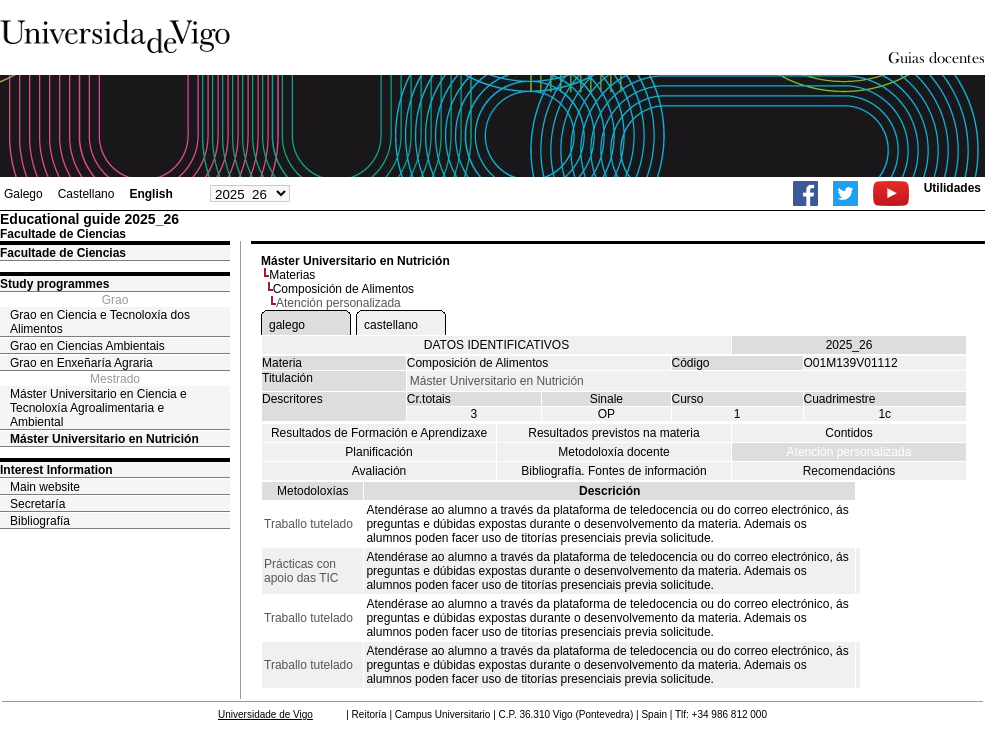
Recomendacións (849, 471)
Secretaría (37, 504)
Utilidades (952, 188)
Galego (23, 194)
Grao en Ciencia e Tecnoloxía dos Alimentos (100, 322)
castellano (391, 325)
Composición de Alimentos (343, 289)
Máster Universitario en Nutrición (104, 439)
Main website (45, 487)
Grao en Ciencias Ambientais (87, 346)
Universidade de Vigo (265, 714)
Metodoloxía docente (613, 452)
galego (287, 325)
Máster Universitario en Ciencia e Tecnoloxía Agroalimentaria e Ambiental (98, 408)
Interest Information (56, 470)
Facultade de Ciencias (63, 253)
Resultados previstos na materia (613, 433)
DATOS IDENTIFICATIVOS (496, 345)
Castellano (86, 194)
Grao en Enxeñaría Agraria (81, 363)
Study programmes (54, 284)
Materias (292, 275)
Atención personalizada (849, 452)
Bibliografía (40, 521)
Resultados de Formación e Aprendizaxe (379, 433)
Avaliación (379, 471)
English (150, 194)
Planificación (378, 452)
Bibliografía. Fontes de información (613, 471)
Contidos (848, 433)
